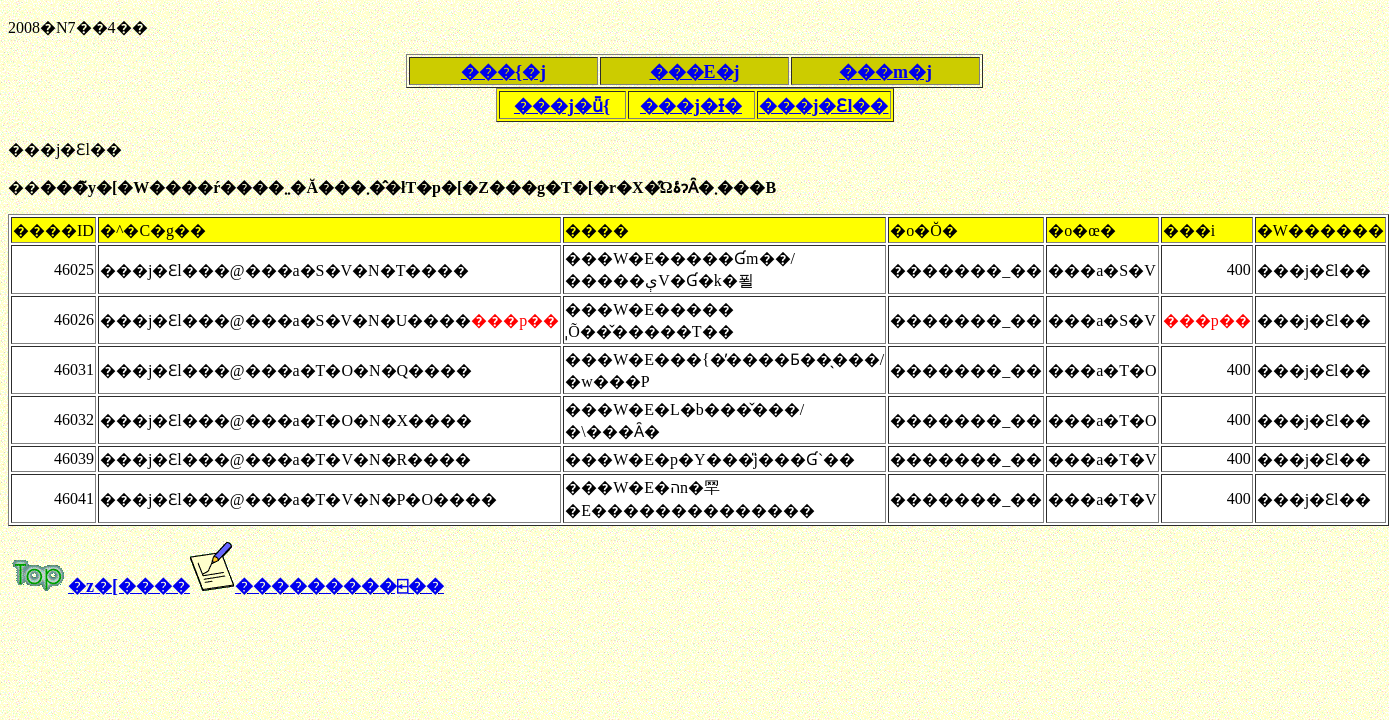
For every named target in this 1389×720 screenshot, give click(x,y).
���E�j (695, 72)
